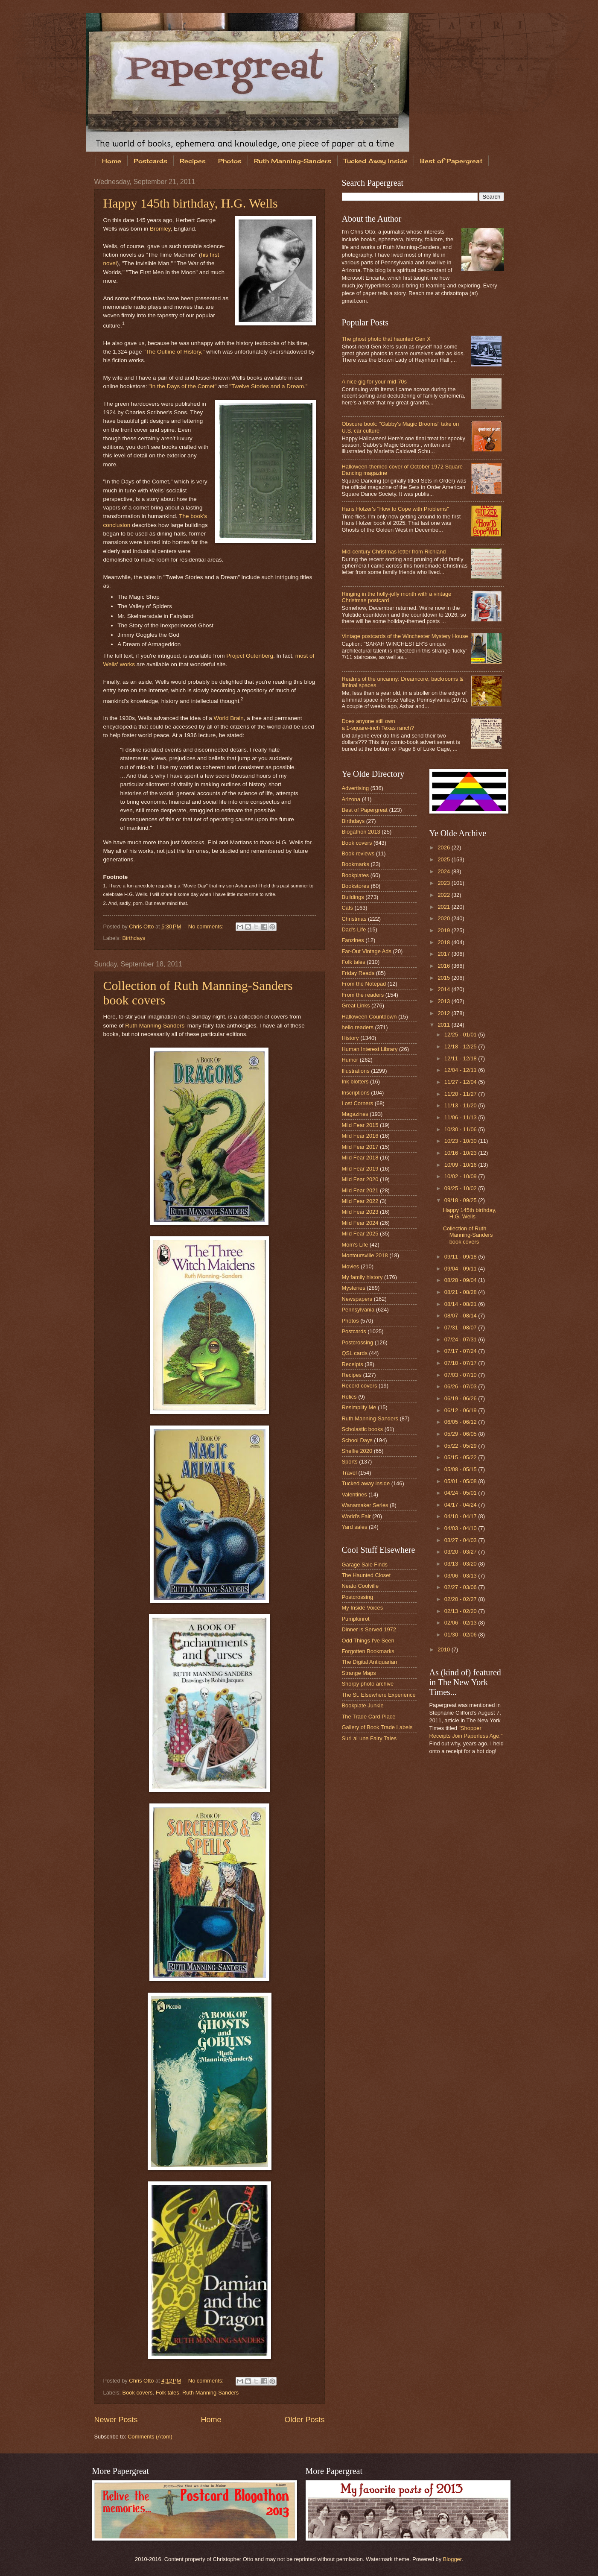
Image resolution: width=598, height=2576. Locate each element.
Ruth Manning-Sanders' (155, 1025)
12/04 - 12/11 (461, 1070)
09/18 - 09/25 (461, 1200)
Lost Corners (357, 1103)
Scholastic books (362, 1429)
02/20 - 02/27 (461, 1599)
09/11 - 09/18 (461, 1256)
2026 (444, 847)
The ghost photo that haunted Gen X (386, 339)
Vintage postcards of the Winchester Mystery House (405, 636)
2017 (444, 954)
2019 (444, 930)
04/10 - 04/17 (461, 1516)
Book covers (138, 2392)
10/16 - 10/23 (461, 1153)
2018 (444, 942)
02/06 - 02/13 (461, 1622)
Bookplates (355, 875)
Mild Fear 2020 (360, 1179)
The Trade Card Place (369, 1716)
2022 (444, 895)
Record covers (359, 1385)
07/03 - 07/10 (461, 1375)
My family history (362, 1277)
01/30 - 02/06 (461, 1634)
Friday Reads (358, 973)
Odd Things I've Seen (368, 1640)
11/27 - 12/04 (461, 1082)
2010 (444, 1649)
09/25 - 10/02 (461, 1188)
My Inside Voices (362, 1607)
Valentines (354, 1494)
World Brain (228, 718)
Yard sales (355, 1527)
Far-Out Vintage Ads (366, 951)
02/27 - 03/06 (461, 1587)
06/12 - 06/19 (461, 1410)
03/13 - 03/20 (461, 1563)
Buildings (353, 897)
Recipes (193, 160)
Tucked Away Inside (376, 160)
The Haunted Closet (366, 1575)
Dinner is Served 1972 (369, 1629)
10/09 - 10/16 (461, 1165)
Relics (349, 1396)
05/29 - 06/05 (461, 1434)
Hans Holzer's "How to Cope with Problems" (395, 509)
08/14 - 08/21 (461, 1304)
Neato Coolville (360, 1586)
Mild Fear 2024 (360, 1223)
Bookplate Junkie (363, 1705)
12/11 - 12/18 (461, 1058)
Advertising (355, 788)
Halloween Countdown (369, 1016)
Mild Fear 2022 (360, 1201)
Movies (350, 1266)
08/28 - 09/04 (461, 1280)
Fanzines (353, 940)
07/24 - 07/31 (461, 1339)
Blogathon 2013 (361, 831)
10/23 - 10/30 (461, 1141)
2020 (444, 918)
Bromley (160, 228)
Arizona (351, 799)
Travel (349, 1472)
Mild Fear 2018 (360, 1157)
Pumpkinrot (356, 1619)
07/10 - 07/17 (461, 1363)
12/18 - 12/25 (461, 1046)
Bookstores (355, 886)
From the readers (363, 995)
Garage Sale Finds (365, 1564)
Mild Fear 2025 (360, 1233)
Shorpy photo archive (368, 1683)
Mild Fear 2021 (360, 1190)
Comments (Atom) (150, 2436)
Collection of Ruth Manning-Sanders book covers (468, 1235)
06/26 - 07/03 (461, 1386)
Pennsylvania (358, 1309)
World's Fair (356, 1516)
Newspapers (357, 1299)
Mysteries (353, 1288)
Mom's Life (355, 1244)
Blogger (452, 2559)
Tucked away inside (366, 1483)
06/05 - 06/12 (461, 1422)
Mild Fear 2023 (360, 1212)
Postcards (150, 160)
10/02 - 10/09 (461, 1176)
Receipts (352, 1364)
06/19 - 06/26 (461, 1398)
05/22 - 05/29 (461, 1446)
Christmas (354, 919)
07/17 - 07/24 (461, 1351)
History (350, 1038)
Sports (350, 1461)
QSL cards (355, 1353)
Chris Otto (142, 926)
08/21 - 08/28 (461, 1292)
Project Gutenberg (249, 656)
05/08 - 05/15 (461, 1469)
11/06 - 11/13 (461, 1117)
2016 (444, 966)
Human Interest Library (370, 1049)
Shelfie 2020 (357, 1451)
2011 (444, 1025)
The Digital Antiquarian (369, 1662)
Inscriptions (356, 1092)
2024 (444, 871)
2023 (444, 883)
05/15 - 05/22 (461, 1457)
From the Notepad (364, 984)
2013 (444, 1001)
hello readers (357, 1027)
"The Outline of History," (173, 351)
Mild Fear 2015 (360, 1125)
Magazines (355, 1114)
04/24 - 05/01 (461, 1493)
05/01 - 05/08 (461, 1481)
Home (111, 160)
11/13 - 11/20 (461, 1105)
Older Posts (304, 2419)
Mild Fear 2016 (360, 1136)
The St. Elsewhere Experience (379, 1695)
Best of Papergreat (451, 160)
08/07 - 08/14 (461, 1315)
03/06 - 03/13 (461, 1575)
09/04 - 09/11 (461, 1268)
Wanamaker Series (365, 1505)
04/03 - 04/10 (461, 1528)
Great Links (356, 1005)
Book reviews (358, 853)
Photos (230, 160)
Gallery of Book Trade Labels (377, 1727)
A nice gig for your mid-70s (374, 381)
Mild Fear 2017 (360, 1147)
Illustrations (356, 1071)
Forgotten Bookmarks (368, 1651)
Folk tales (167, 2392)
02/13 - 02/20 (461, 1611)
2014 (444, 989)
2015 (444, 978)
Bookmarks (355, 864)
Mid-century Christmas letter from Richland (394, 551)
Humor (350, 1060)
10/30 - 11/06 (461, 1129)
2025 (444, 859)
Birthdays (134, 938)
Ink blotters (355, 1081)
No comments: (206, 926)
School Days (357, 1440)
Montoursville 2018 (365, 1255)
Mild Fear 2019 (360, 1168)
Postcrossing (357, 1342)
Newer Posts (116, 2419)
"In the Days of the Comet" (182, 386)
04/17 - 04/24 (461, 1505)
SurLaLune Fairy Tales (369, 1738)
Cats (347, 908)
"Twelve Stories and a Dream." (268, 386)
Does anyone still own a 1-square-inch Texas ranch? (378, 724)
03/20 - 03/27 (461, 1552)
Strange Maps (359, 1673)
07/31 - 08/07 (461, 1327)
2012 (444, 1013)
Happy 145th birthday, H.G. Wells (190, 203)
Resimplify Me (359, 1407)
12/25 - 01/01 (461, 1034)
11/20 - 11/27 (461, 1094)
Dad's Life (354, 929)
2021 (444, 907)
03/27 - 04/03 (461, 1540)
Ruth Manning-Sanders (292, 160)
